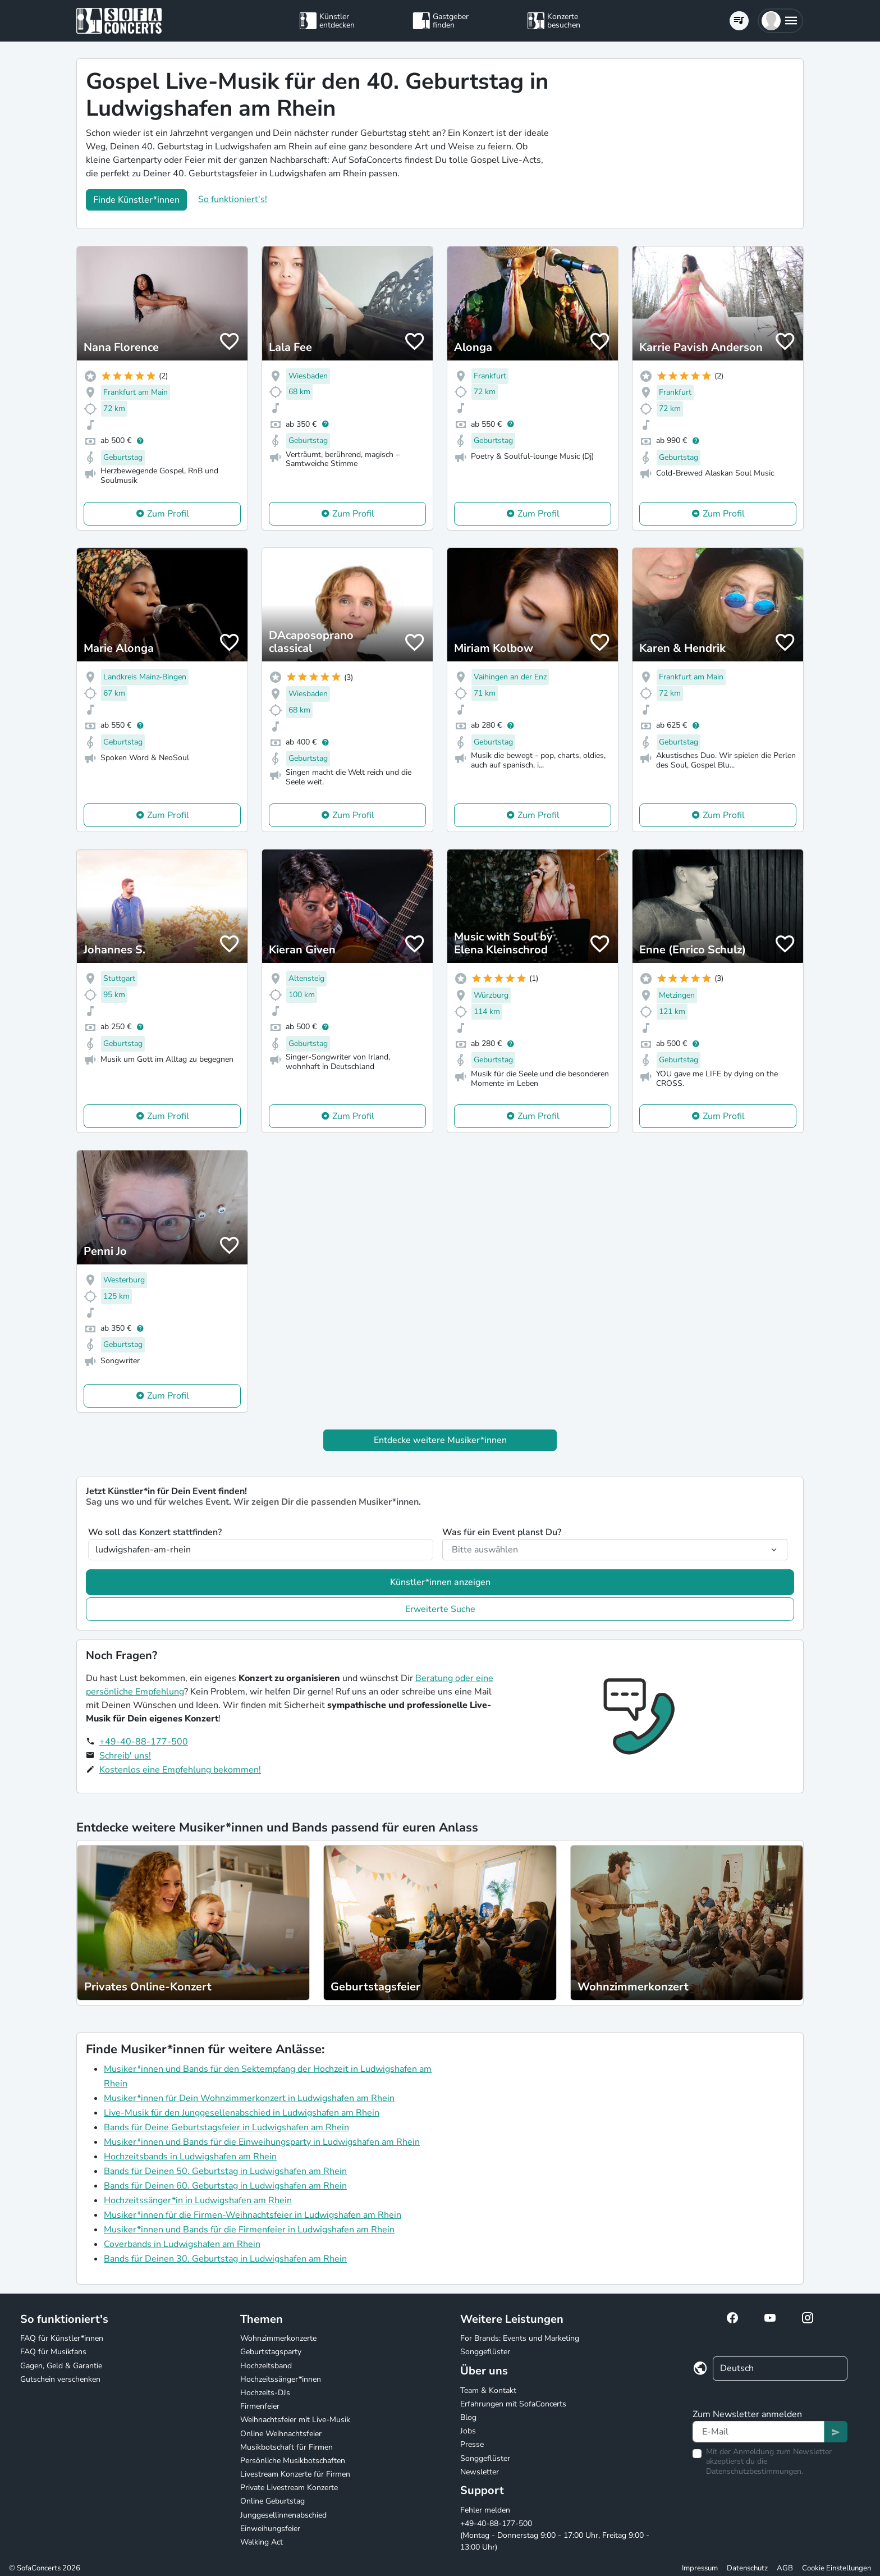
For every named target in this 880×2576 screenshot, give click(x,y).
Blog (468, 2417)
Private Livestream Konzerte (289, 2487)
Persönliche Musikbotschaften (292, 2460)
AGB (785, 2568)
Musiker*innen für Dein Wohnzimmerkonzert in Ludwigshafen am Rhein (249, 2098)
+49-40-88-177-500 (143, 1741)
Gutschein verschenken (60, 2379)
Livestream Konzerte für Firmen (295, 2474)
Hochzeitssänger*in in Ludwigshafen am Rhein (198, 2200)
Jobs (468, 2431)
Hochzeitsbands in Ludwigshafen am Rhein (190, 2156)
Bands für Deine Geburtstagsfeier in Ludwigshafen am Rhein (226, 2127)
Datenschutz (747, 2568)
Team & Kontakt (488, 2390)
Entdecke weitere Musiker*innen (440, 1440)
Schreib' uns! (125, 1756)
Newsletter (479, 2472)
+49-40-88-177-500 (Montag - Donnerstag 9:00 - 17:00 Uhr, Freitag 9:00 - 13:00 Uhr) (554, 2535)
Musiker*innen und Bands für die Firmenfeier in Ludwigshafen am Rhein (249, 2229)
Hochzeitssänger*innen (280, 2379)
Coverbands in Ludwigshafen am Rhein (182, 2244)
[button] (780, 20)
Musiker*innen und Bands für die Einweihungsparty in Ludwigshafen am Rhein (262, 2142)
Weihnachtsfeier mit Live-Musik (295, 2419)
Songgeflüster (485, 2351)
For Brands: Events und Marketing (519, 2338)
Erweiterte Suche (440, 1609)
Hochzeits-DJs (265, 2392)
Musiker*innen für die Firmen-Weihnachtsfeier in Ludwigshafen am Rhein (252, 2215)
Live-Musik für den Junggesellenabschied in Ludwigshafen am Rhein (241, 2113)
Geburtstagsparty (270, 2351)
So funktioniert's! (232, 199)
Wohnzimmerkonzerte (278, 2338)
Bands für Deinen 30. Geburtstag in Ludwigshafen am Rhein (225, 2259)
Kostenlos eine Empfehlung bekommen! (180, 1770)
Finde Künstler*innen (136, 200)
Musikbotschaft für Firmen (286, 2447)
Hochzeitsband (266, 2365)
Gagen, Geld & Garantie (61, 2365)
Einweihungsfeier (270, 2528)
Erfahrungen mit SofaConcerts (513, 2404)
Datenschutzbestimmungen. (754, 2471)
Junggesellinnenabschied (283, 2515)
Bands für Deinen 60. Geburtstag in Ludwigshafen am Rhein (225, 2186)
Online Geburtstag (272, 2501)
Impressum (700, 2568)
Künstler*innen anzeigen (440, 1582)
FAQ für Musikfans (53, 2351)
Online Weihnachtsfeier (281, 2433)
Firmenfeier (259, 2406)
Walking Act (261, 2542)
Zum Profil (168, 514)
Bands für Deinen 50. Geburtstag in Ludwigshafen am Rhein (225, 2171)
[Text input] (758, 2431)
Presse (472, 2444)
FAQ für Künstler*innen (61, 2338)
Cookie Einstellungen (836, 2568)
